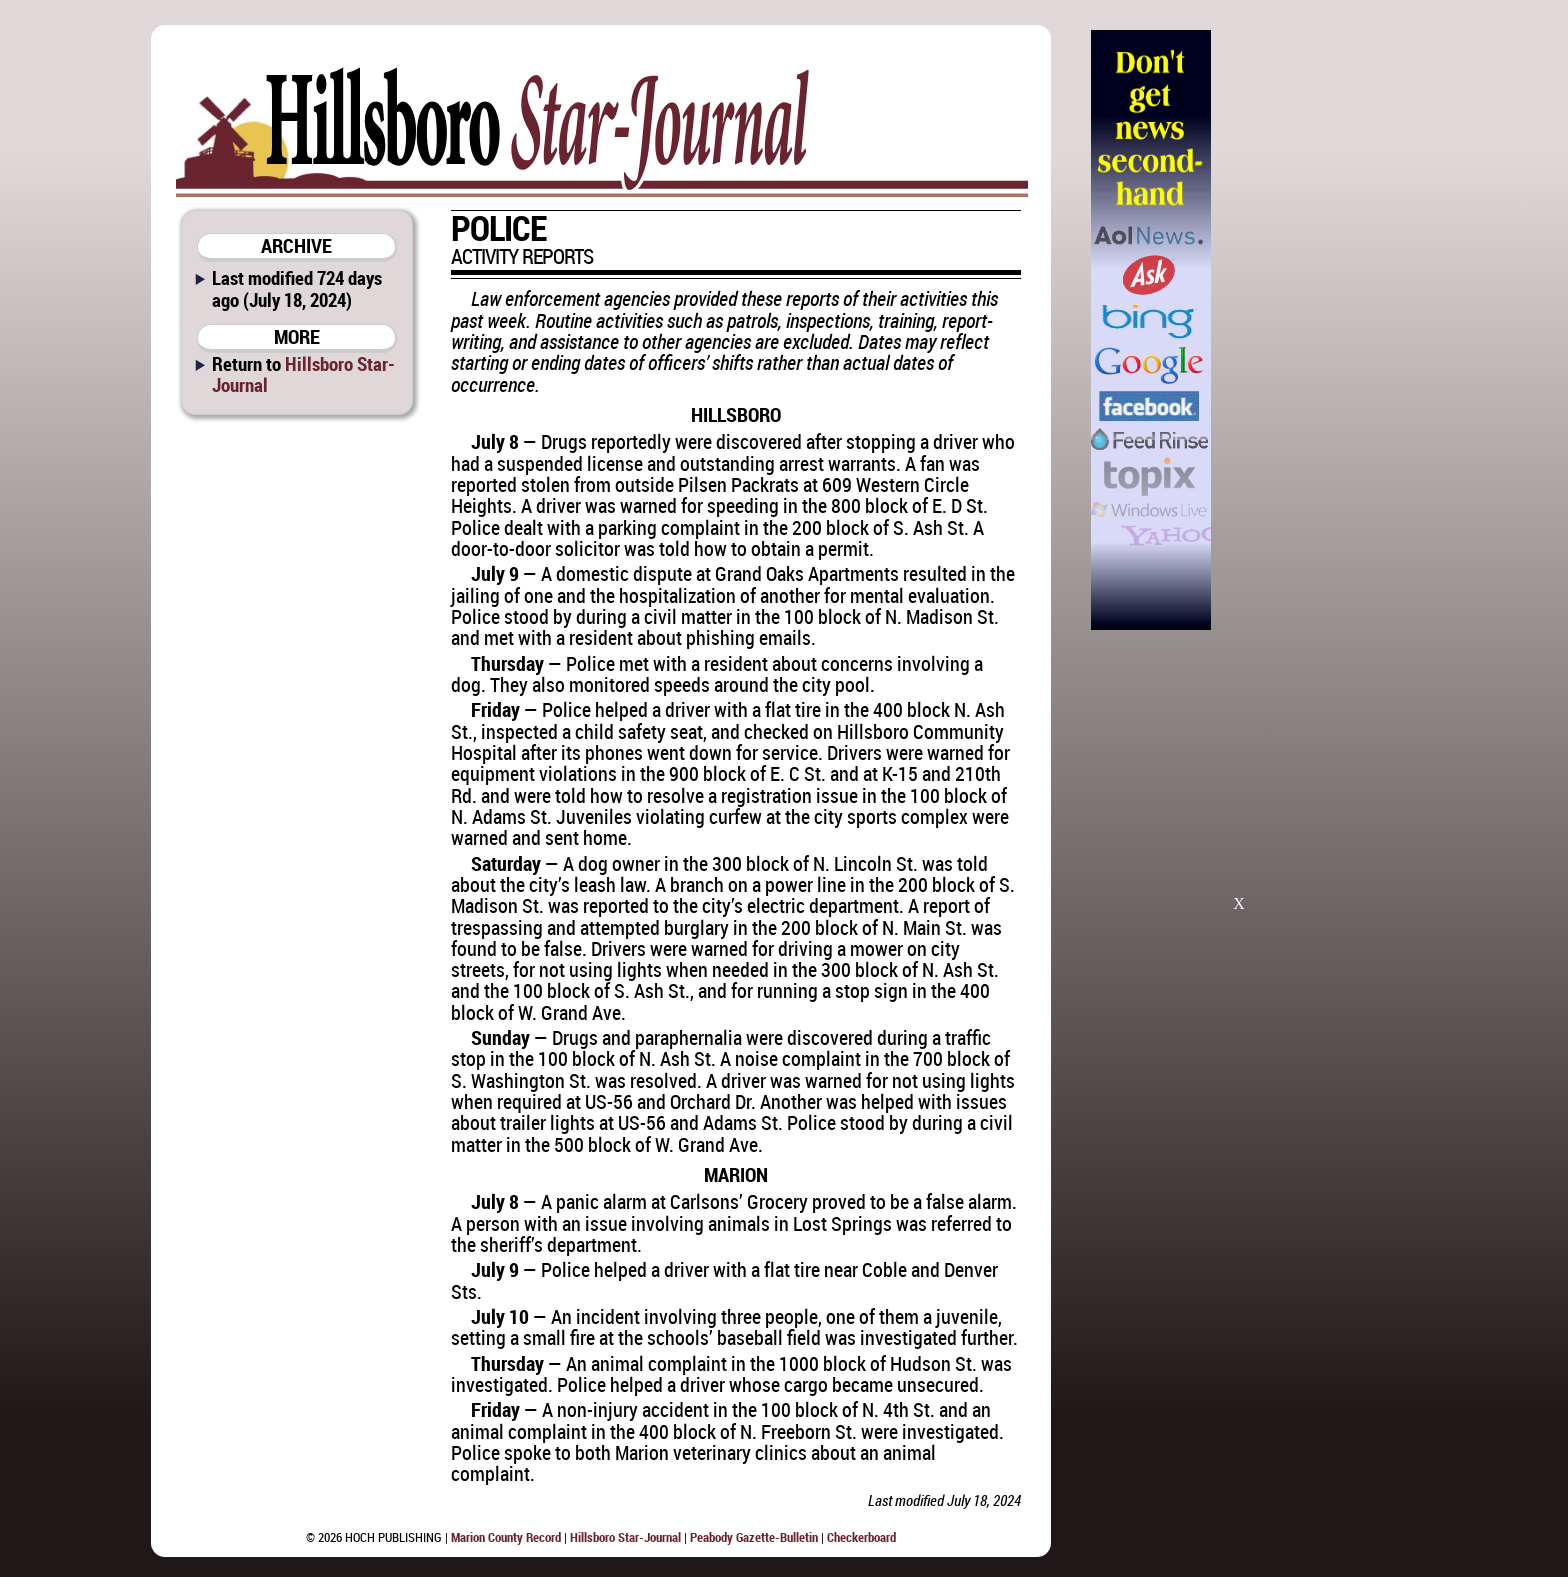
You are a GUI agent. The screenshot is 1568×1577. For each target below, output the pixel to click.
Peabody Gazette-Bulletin (754, 1537)
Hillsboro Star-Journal (303, 374)
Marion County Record (506, 1537)
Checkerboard (861, 1537)
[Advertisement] (1313, 330)
